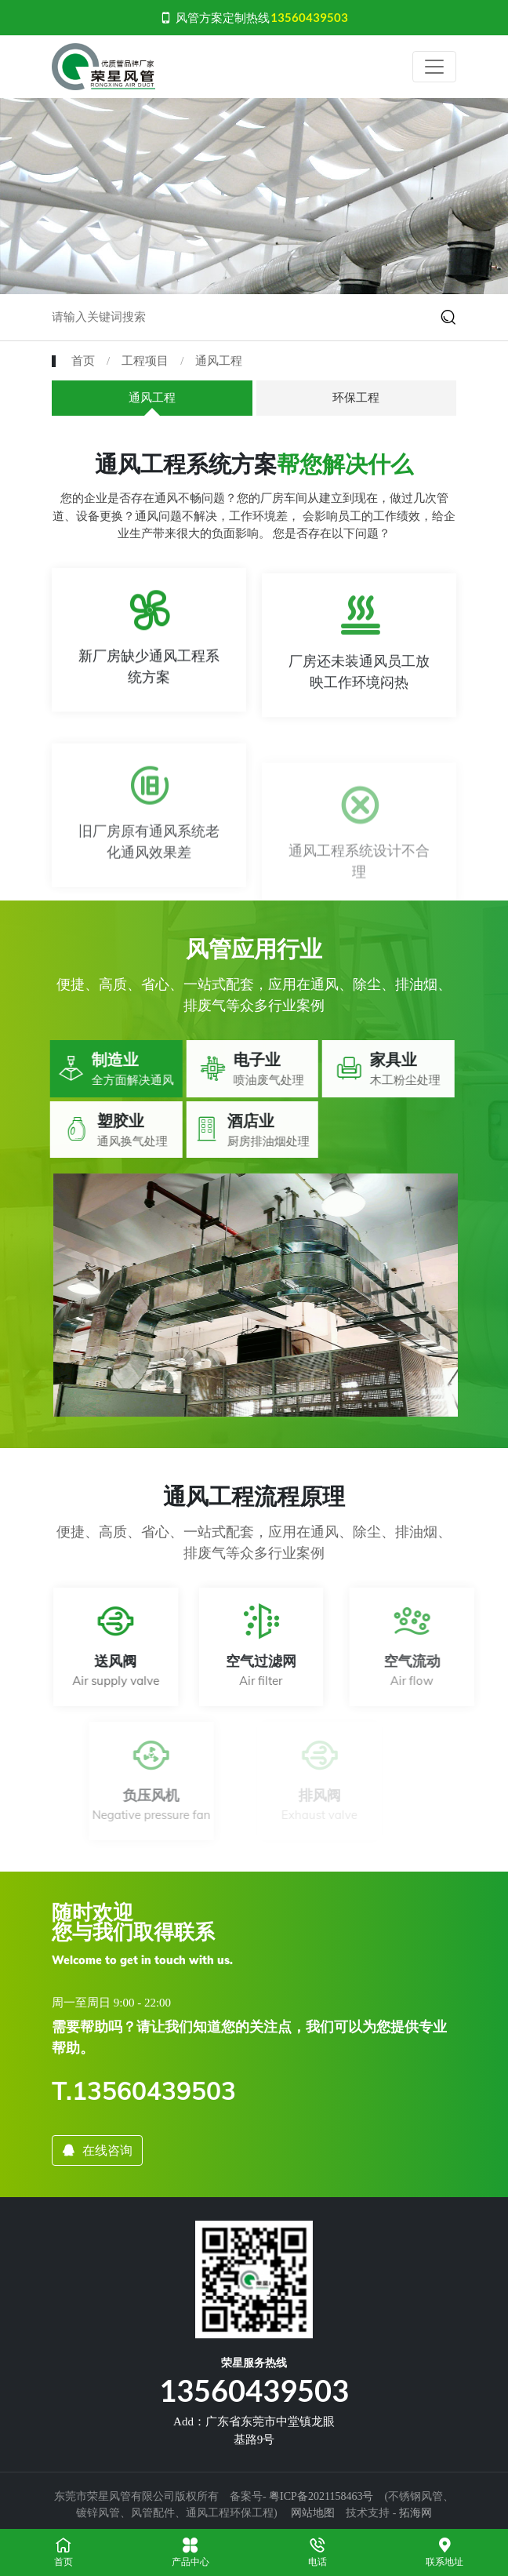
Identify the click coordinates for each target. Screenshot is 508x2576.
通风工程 (218, 361)
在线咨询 (97, 2150)
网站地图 (313, 2513)
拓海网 (415, 2513)
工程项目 (145, 361)
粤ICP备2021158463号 (321, 2496)
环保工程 (355, 397)
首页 (83, 361)
